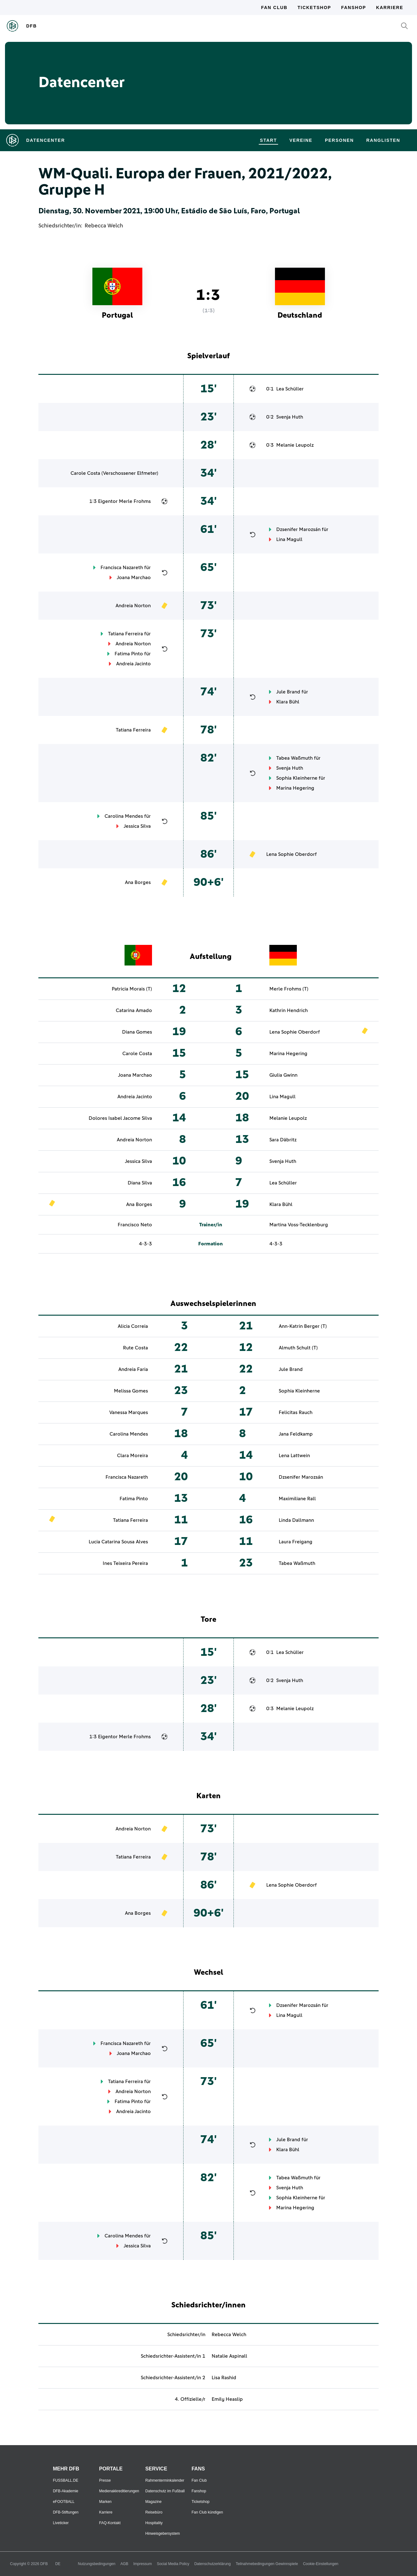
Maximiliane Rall (297, 1498)
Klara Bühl (287, 701)
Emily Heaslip (227, 2399)
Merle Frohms (135, 501)
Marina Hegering (295, 788)
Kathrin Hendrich (288, 1010)
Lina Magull (289, 539)
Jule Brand (288, 691)
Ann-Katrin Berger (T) (303, 1326)
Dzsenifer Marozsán (298, 529)
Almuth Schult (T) (298, 1347)
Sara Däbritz (283, 1139)
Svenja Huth (289, 416)
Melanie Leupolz (295, 445)
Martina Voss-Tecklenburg (298, 1224)
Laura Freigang (295, 1541)
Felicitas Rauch (295, 1412)
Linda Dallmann (296, 1520)
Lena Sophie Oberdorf (291, 854)
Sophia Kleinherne (296, 778)
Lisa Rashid (224, 2377)
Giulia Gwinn (283, 1075)
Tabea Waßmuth (294, 758)
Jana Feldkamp (296, 1434)
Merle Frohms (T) (288, 988)
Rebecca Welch (104, 226)
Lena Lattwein (294, 1455)
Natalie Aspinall (229, 2356)
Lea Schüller (290, 388)
